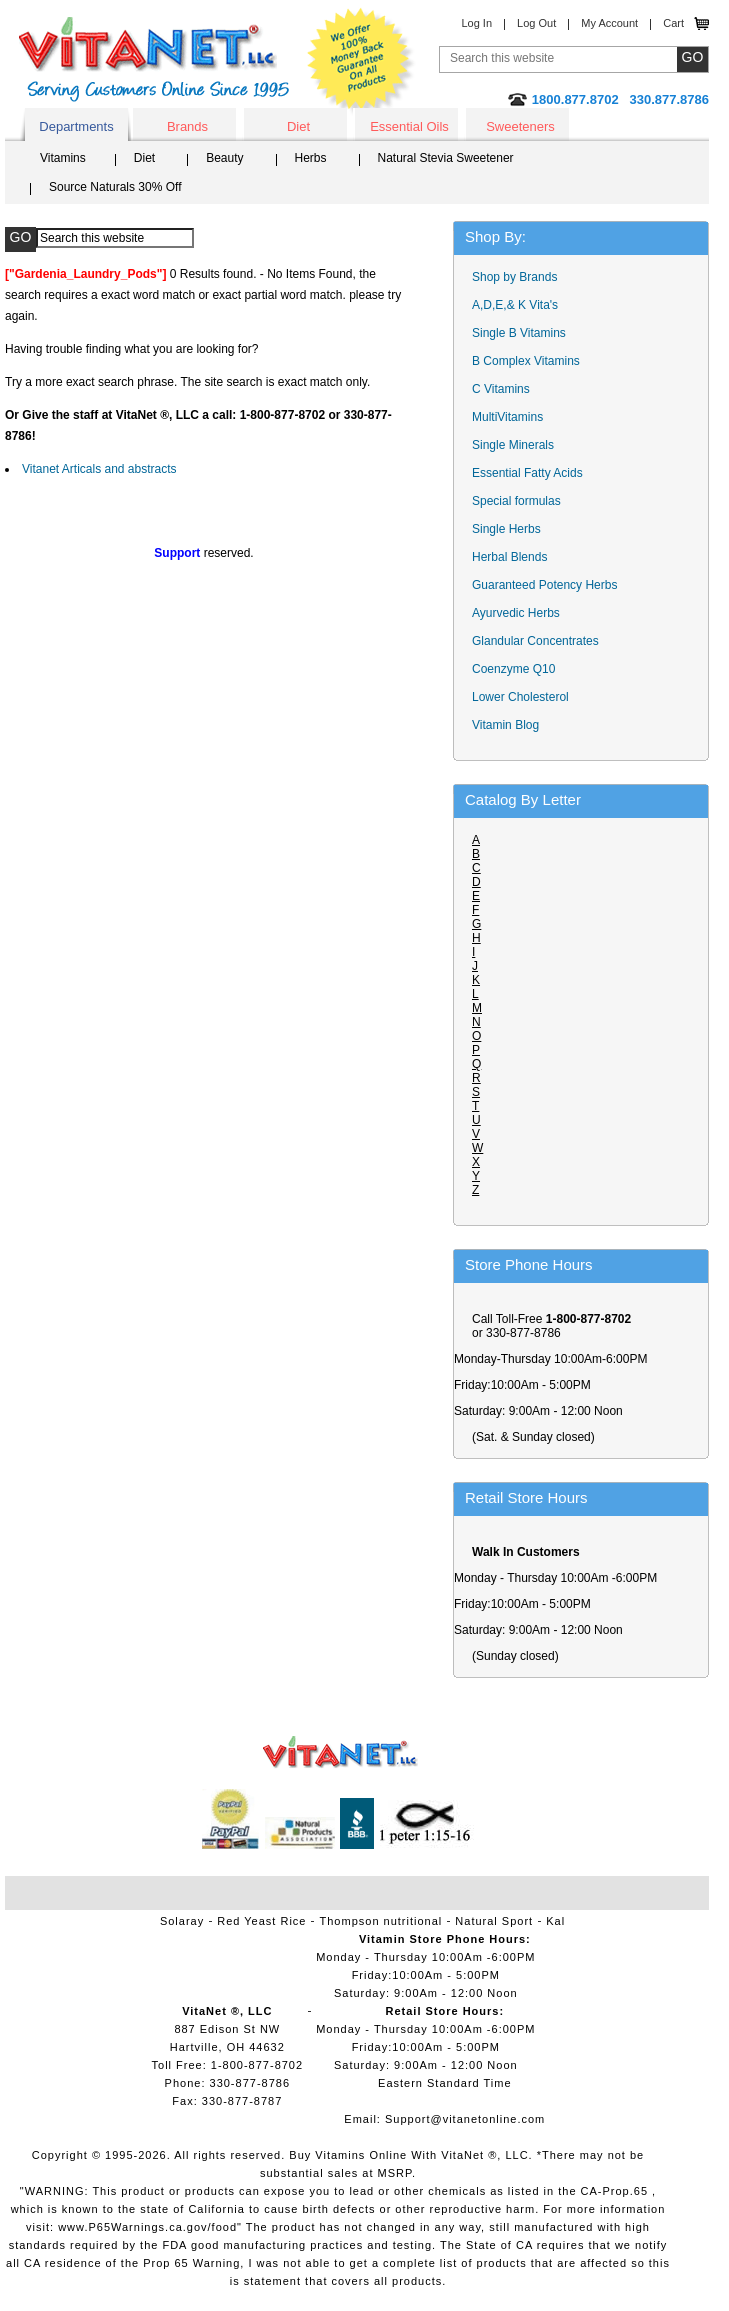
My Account (609, 23)
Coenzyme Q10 (513, 669)
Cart (673, 23)
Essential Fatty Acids (527, 473)
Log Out (536, 23)
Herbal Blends (509, 557)
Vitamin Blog (505, 725)
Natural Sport (494, 1921)
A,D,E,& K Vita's (515, 305)
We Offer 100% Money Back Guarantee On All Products (361, 62)
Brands (187, 126)
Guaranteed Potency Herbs (544, 585)
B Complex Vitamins (526, 361)
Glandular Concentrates (535, 641)
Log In (476, 23)
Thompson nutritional (381, 1921)
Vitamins (63, 158)
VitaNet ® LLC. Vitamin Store (340, 1752)
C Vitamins (501, 389)
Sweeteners (520, 126)
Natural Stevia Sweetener (446, 158)
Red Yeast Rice (261, 1921)
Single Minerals (513, 445)
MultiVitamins (507, 417)
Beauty (224, 158)
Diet (298, 126)
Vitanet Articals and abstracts (99, 469)
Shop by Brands (519, 277)
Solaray (182, 1921)
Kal (555, 1921)
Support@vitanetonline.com (465, 2119)
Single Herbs (506, 529)
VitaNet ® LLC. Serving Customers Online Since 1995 (154, 59)
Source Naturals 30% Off (115, 187)
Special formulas (516, 501)
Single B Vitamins (519, 333)
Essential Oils (409, 126)
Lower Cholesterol (520, 697)
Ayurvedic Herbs (516, 613)
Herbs (311, 158)
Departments (76, 126)
